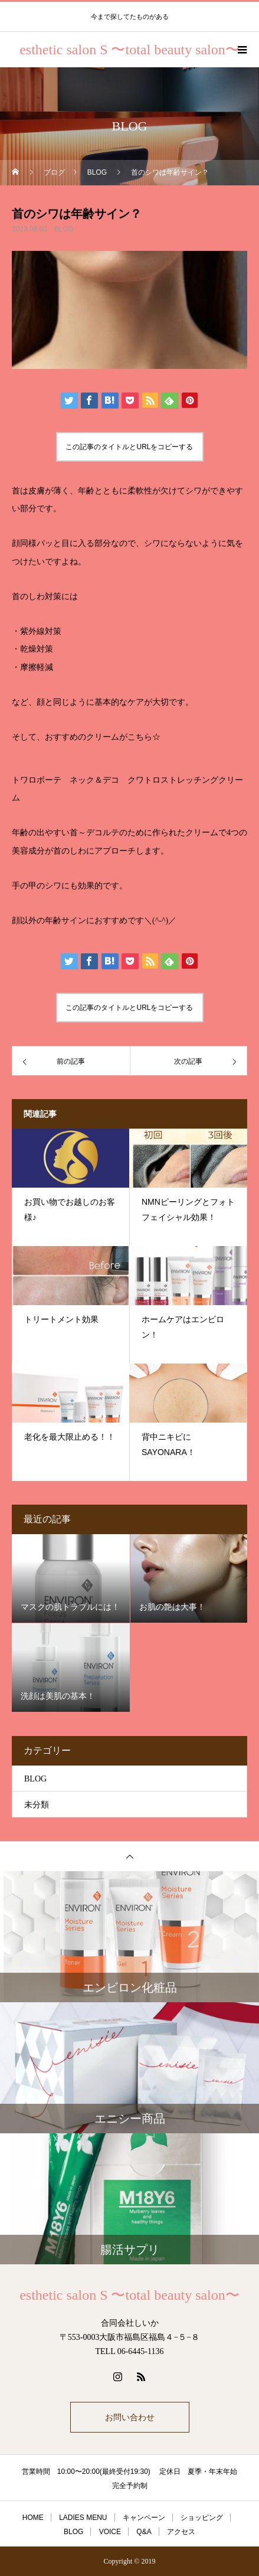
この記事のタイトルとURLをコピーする (129, 447)
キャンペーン (144, 2517)
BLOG (64, 229)
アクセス (181, 2532)
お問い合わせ (130, 2417)
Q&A (143, 2532)
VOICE (110, 2532)
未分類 (36, 1804)
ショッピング (202, 2517)
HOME (33, 2517)
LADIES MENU (83, 2517)
